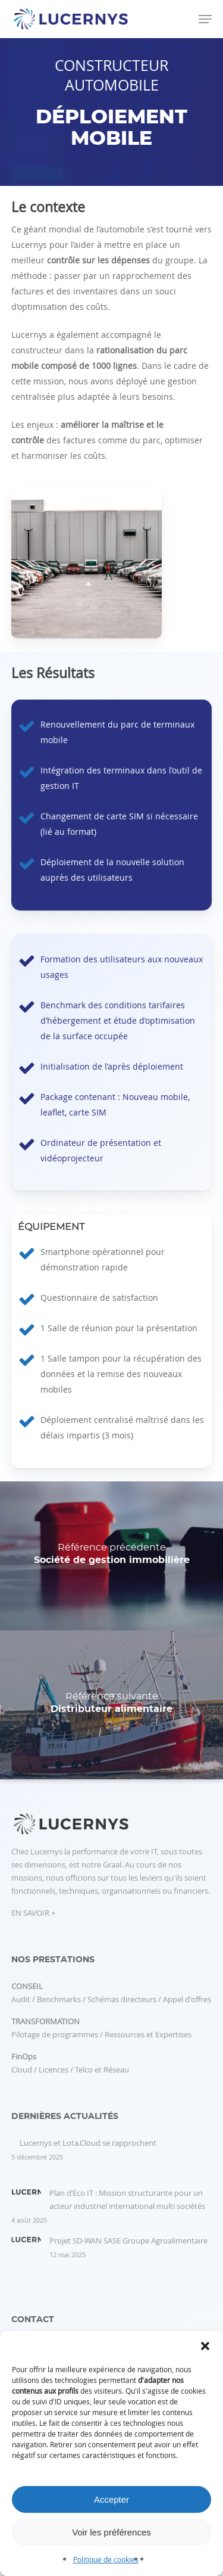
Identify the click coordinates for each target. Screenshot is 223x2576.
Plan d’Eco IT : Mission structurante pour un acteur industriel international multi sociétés (127, 2199)
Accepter (111, 2499)
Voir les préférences (111, 2532)
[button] (205, 2346)
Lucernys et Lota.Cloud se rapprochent (88, 2142)
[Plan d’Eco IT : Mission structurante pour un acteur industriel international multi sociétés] (26, 2198)
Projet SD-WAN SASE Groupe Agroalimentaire (128, 2240)
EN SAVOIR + (33, 1912)
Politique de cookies (106, 2559)
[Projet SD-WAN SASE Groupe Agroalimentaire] (26, 2245)
